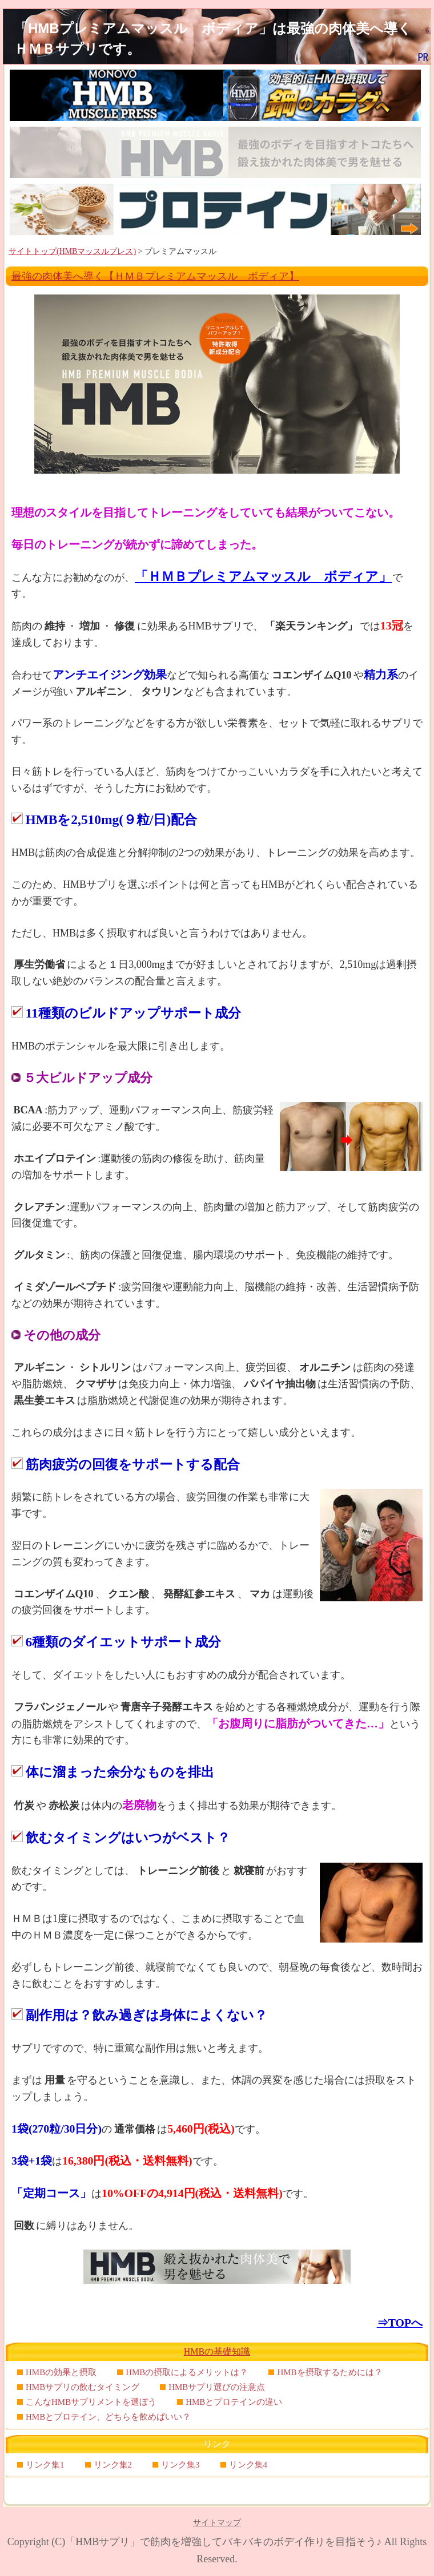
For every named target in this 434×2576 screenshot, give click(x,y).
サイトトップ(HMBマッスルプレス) (72, 251)
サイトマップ (217, 2522)
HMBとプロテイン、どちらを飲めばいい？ (108, 2416)
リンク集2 (113, 2464)
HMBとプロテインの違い (234, 2402)
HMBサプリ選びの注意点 (216, 2387)
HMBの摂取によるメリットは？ (187, 2372)
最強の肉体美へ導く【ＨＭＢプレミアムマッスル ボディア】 (155, 276)
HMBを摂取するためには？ (329, 2372)
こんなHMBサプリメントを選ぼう (91, 2402)
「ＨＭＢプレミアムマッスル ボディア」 (263, 576)
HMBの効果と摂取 (61, 2372)
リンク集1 (45, 2464)
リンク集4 (248, 2464)
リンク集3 (180, 2464)
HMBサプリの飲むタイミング (82, 2387)
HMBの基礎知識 (217, 2351)
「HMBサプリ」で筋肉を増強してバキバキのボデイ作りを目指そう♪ (223, 2541)
